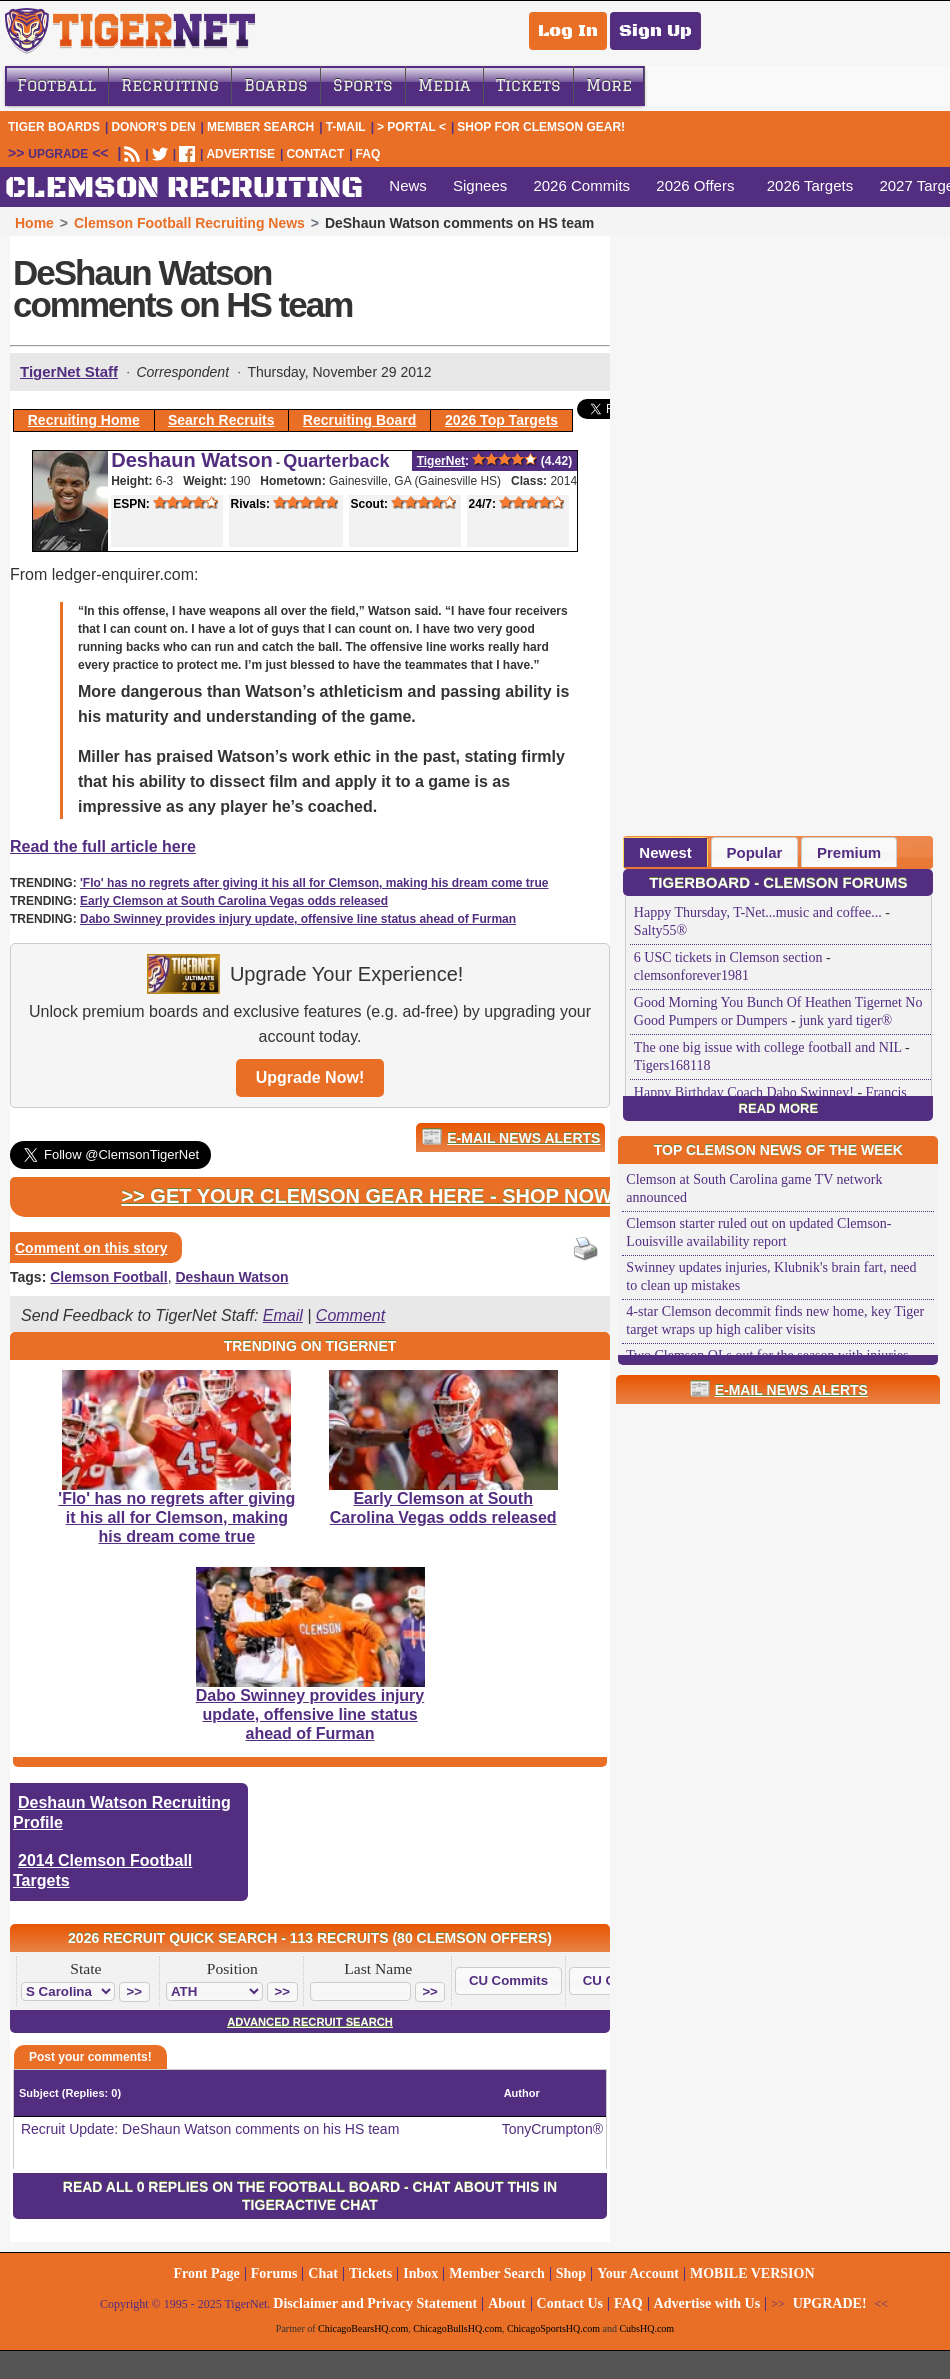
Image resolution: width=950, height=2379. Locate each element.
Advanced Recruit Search (310, 2022)
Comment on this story (91, 1248)
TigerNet (441, 461)
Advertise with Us (707, 2303)
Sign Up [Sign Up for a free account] (655, 31)
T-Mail (346, 127)
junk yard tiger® (845, 1020)
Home (34, 223)
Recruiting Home (84, 420)
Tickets (528, 85)
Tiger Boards (54, 127)
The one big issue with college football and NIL (768, 1047)
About (506, 2303)
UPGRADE (58, 154)
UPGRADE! (830, 2303)
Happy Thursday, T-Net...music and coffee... (758, 912)
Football (56, 85)
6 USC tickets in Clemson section (728, 957)
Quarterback (336, 461)
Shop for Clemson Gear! (541, 127)
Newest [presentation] (665, 852)
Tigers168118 (672, 1065)
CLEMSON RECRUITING (184, 188)
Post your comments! (90, 2057)
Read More (778, 1108)
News (408, 185)
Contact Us (570, 2303)
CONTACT (315, 154)
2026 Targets (810, 185)
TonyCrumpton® (552, 2129)
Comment (350, 1315)
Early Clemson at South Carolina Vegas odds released (234, 901)
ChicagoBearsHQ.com (363, 2328)
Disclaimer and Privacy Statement (375, 2303)
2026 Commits (581, 185)
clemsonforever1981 (691, 975)
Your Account (638, 2273)
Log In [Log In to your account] (568, 31)
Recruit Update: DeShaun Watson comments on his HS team (210, 2129)
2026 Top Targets (501, 420)
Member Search (260, 127)
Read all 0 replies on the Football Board (231, 2187)
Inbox (420, 2273)
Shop (571, 2273)
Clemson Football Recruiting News (189, 223)
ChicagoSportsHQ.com (553, 2328)
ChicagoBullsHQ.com (457, 2328)
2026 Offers (695, 185)
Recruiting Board (360, 420)
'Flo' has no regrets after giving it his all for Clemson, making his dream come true (314, 883)
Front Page (206, 2273)
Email (283, 1315)
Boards (276, 85)
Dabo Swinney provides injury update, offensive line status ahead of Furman (298, 919)
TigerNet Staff (69, 371)
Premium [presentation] (849, 852)
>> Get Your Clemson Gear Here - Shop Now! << (384, 1196)
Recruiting (170, 85)
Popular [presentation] (755, 852)
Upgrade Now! (310, 1077)
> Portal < (411, 127)
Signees (480, 185)
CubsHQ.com (646, 2328)
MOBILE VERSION (752, 2273)
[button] (134, 1992)
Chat (323, 2273)
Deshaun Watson (192, 460)
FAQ (368, 154)
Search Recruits (221, 420)
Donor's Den (153, 127)
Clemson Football (108, 1277)
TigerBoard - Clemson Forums (778, 882)
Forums (274, 2273)
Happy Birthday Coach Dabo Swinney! (744, 1092)
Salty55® (660, 930)
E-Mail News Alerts (523, 1138)
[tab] (665, 852)
